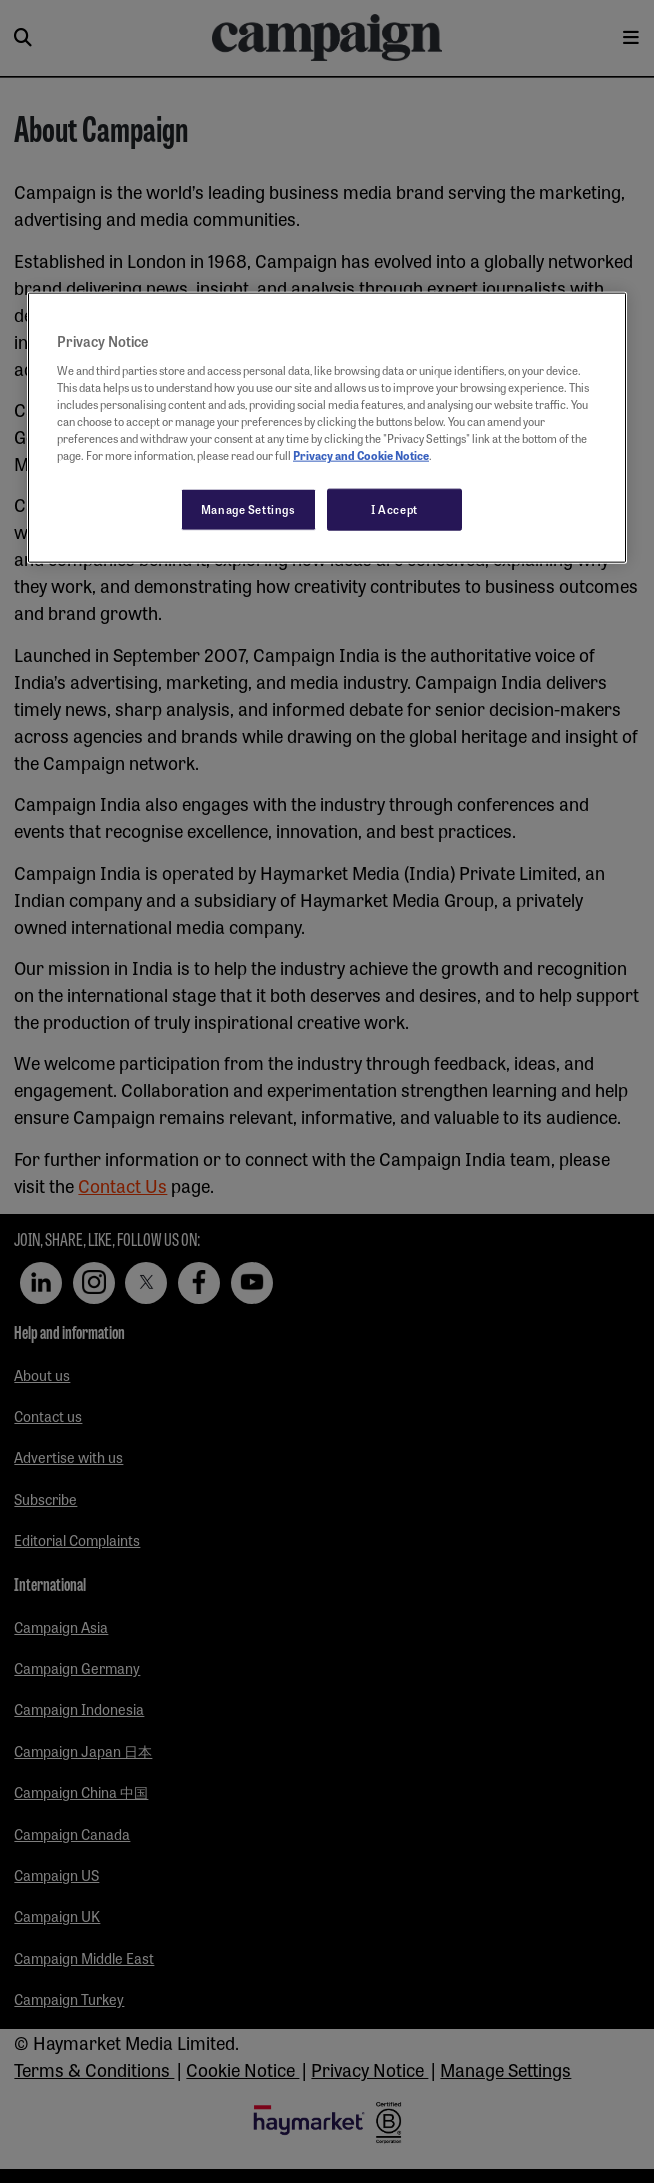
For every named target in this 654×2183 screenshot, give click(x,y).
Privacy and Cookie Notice (361, 455)
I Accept (394, 509)
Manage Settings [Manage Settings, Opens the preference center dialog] (248, 509)
